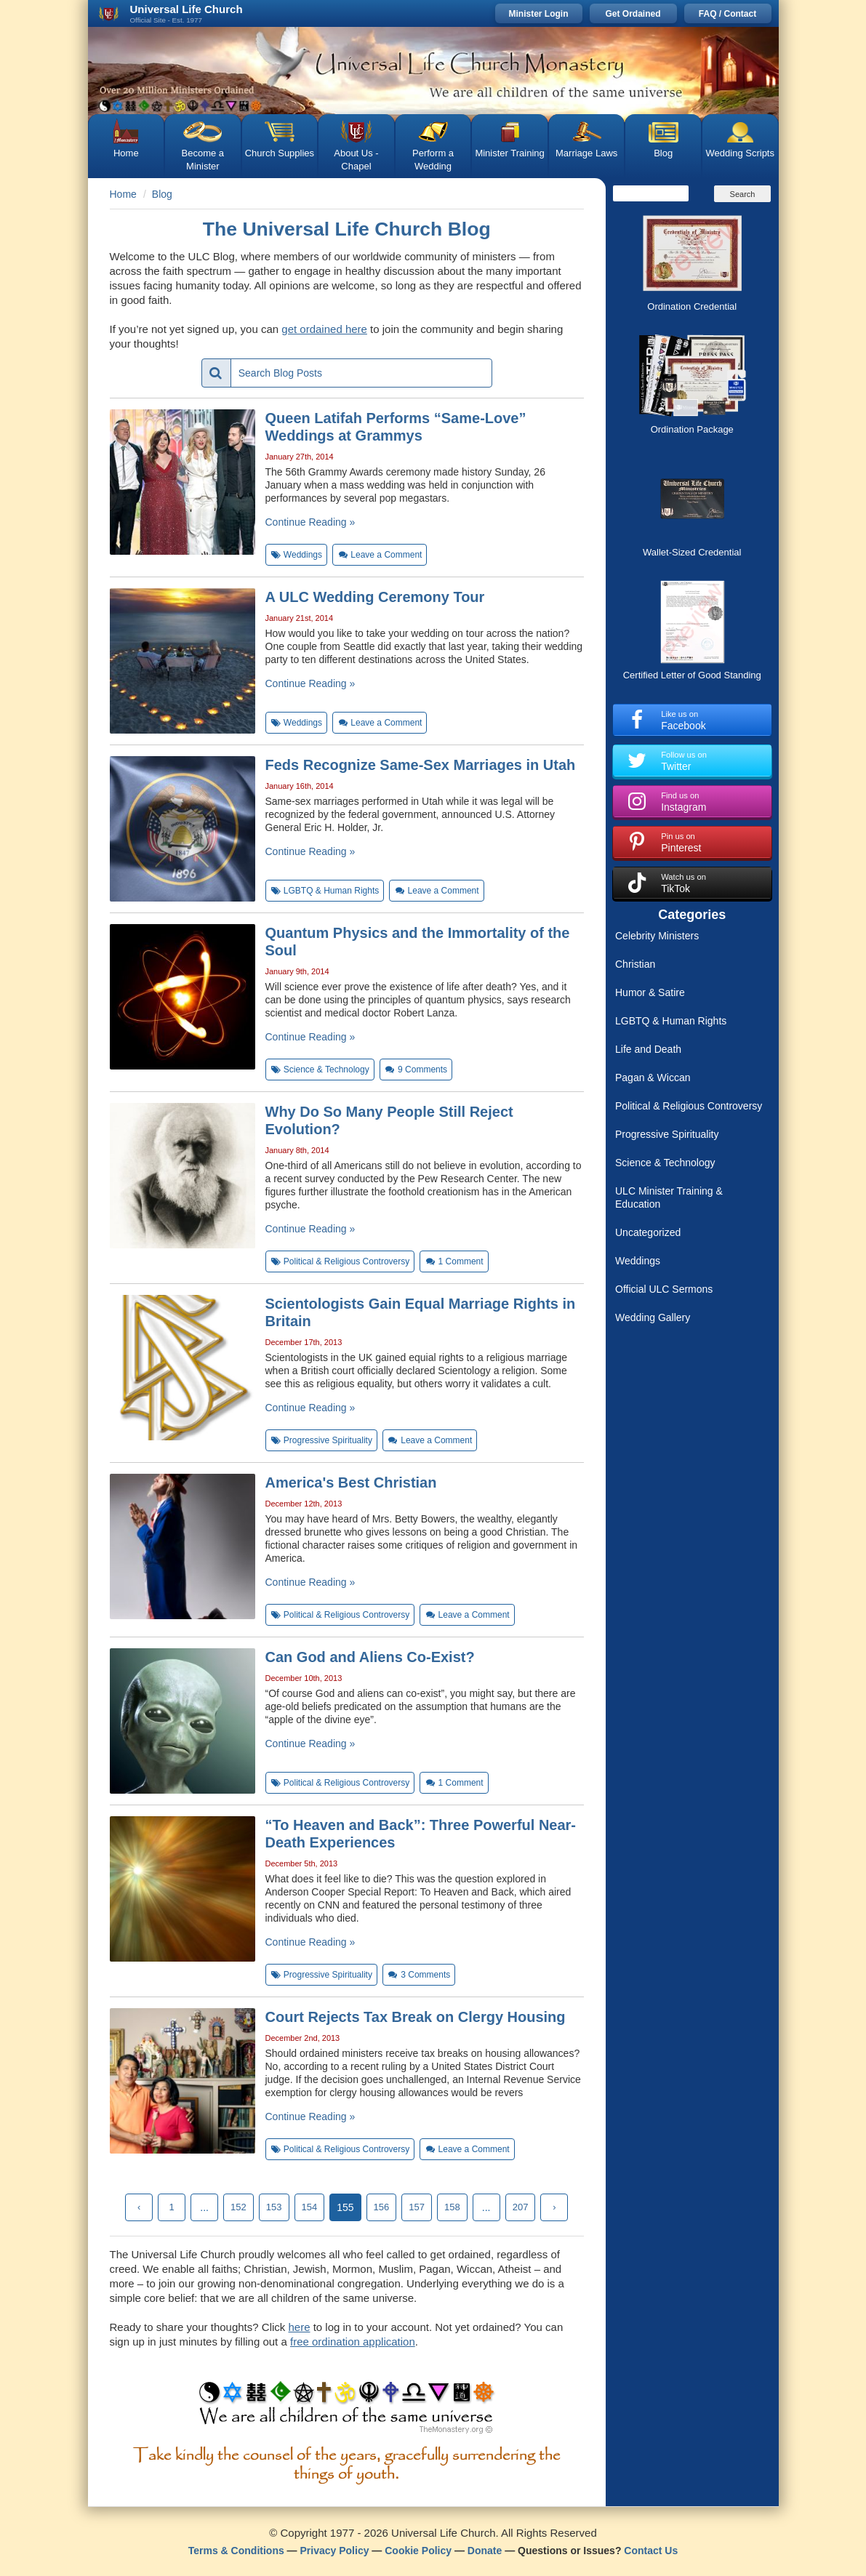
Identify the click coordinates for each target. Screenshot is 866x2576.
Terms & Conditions (236, 2550)
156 (382, 2207)
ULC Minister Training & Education (669, 1197)
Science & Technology (665, 1162)
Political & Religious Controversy (688, 1106)
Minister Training (509, 153)
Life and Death (648, 1049)
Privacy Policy (334, 2550)
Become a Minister (203, 160)
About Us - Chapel (356, 160)
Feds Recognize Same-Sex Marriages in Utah (420, 765)
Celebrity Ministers (657, 936)
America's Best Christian (351, 1482)
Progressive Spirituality (666, 1134)
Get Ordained (632, 14)
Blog (663, 153)
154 (310, 2207)
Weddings (637, 1261)
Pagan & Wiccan (653, 1077)
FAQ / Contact (727, 14)
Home (126, 153)
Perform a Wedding (433, 160)
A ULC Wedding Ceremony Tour (375, 597)
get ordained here (324, 329)
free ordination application (352, 2341)
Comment (454, 1261)
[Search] (651, 193)
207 (521, 2207)
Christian (635, 964)
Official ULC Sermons (664, 1289)
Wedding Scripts (740, 153)
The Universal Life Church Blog (347, 229)
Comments (416, 1069)
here (299, 2327)
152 (238, 2207)
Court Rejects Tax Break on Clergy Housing (415, 2017)
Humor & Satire (650, 992)
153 (274, 2207)
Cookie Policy (418, 2550)
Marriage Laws (586, 153)
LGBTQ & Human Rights (670, 1021)
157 (417, 2207)
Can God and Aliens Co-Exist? (370, 1657)
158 (452, 2207)
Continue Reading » (310, 522)
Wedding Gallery (652, 1317)
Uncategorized (648, 1232)
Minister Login (539, 14)
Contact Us (651, 2550)
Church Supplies (279, 153)
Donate (485, 2550)
